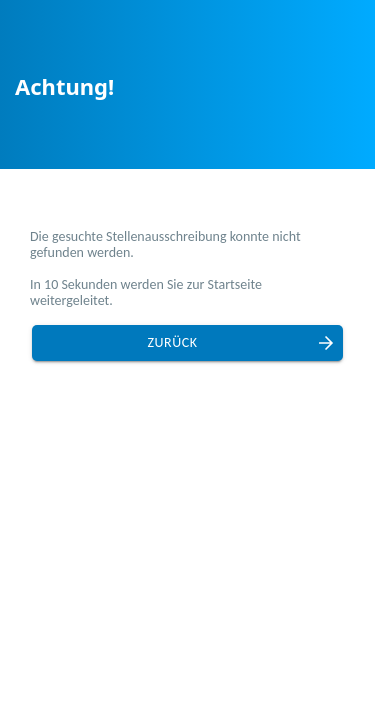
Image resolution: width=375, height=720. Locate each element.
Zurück (173, 342)
